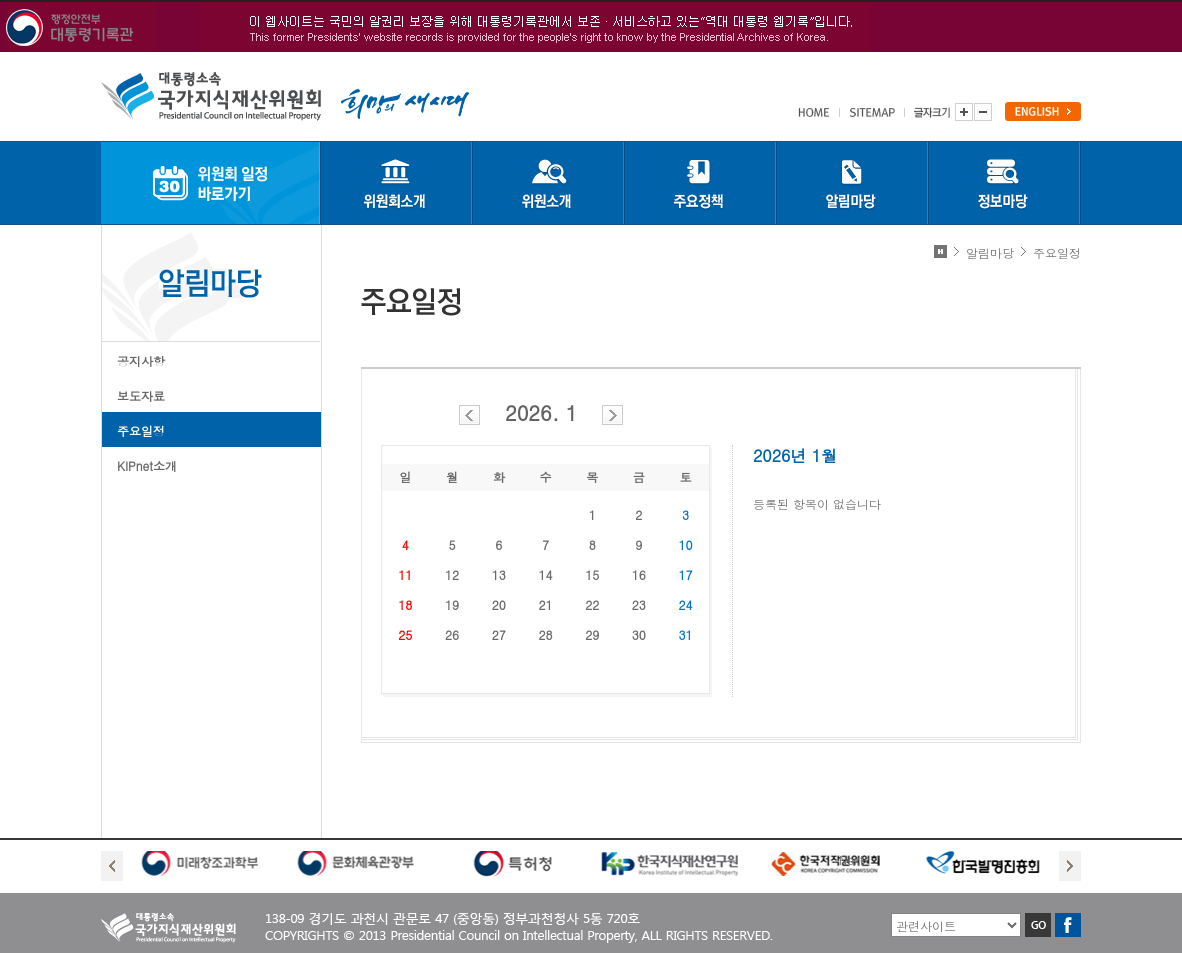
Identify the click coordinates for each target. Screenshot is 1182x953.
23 (639, 604)
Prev (112, 866)
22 (592, 604)
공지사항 (141, 360)
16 (639, 574)
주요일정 (141, 430)
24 (686, 604)
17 (686, 574)
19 (452, 604)
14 (545, 574)
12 (452, 574)
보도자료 (141, 395)
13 (499, 574)
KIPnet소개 (147, 465)
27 (499, 634)
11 (405, 574)
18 (405, 604)
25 (405, 634)
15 (592, 574)
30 (639, 634)
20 (499, 604)
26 (452, 634)
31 (686, 634)
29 (592, 634)
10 (686, 544)
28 (545, 634)
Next (1070, 866)
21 (545, 604)
